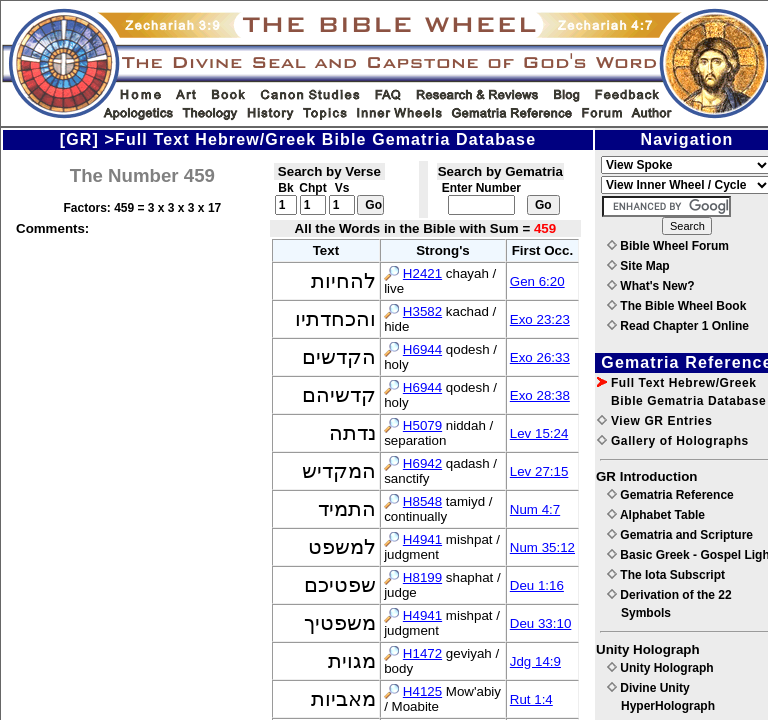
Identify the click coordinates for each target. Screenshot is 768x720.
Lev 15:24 (539, 433)
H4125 (422, 691)
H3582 (422, 311)
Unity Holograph (660, 668)
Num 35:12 (542, 547)
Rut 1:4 (531, 699)
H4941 (422, 539)
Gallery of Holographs (673, 441)
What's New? (651, 286)
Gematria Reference (670, 495)
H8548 (422, 501)
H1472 (422, 653)
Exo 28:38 (540, 395)
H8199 (422, 577)
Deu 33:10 (541, 623)
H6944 (422, 349)
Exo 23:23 (540, 319)
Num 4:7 (535, 509)
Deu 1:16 (537, 585)
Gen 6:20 (537, 281)
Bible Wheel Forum (668, 246)
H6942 (422, 463)
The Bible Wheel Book (676, 306)
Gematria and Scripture (680, 535)
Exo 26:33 (540, 357)
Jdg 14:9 (535, 661)
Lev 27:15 (539, 471)
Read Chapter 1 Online (678, 326)
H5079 (422, 425)
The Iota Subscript (666, 575)
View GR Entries (654, 421)
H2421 (422, 273)
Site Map (638, 266)
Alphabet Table (656, 515)
